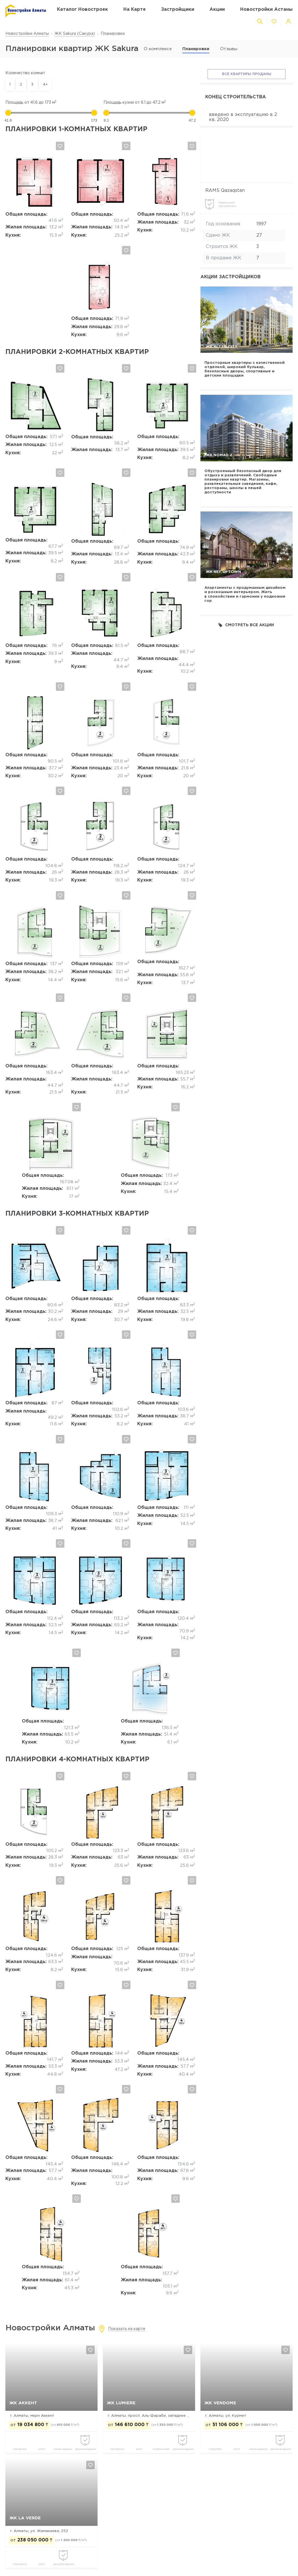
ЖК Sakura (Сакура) (74, 33)
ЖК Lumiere (121, 2403)
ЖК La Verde (25, 2518)
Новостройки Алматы (27, 33)
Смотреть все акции (246, 625)
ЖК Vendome (220, 2403)
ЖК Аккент (23, 2403)
